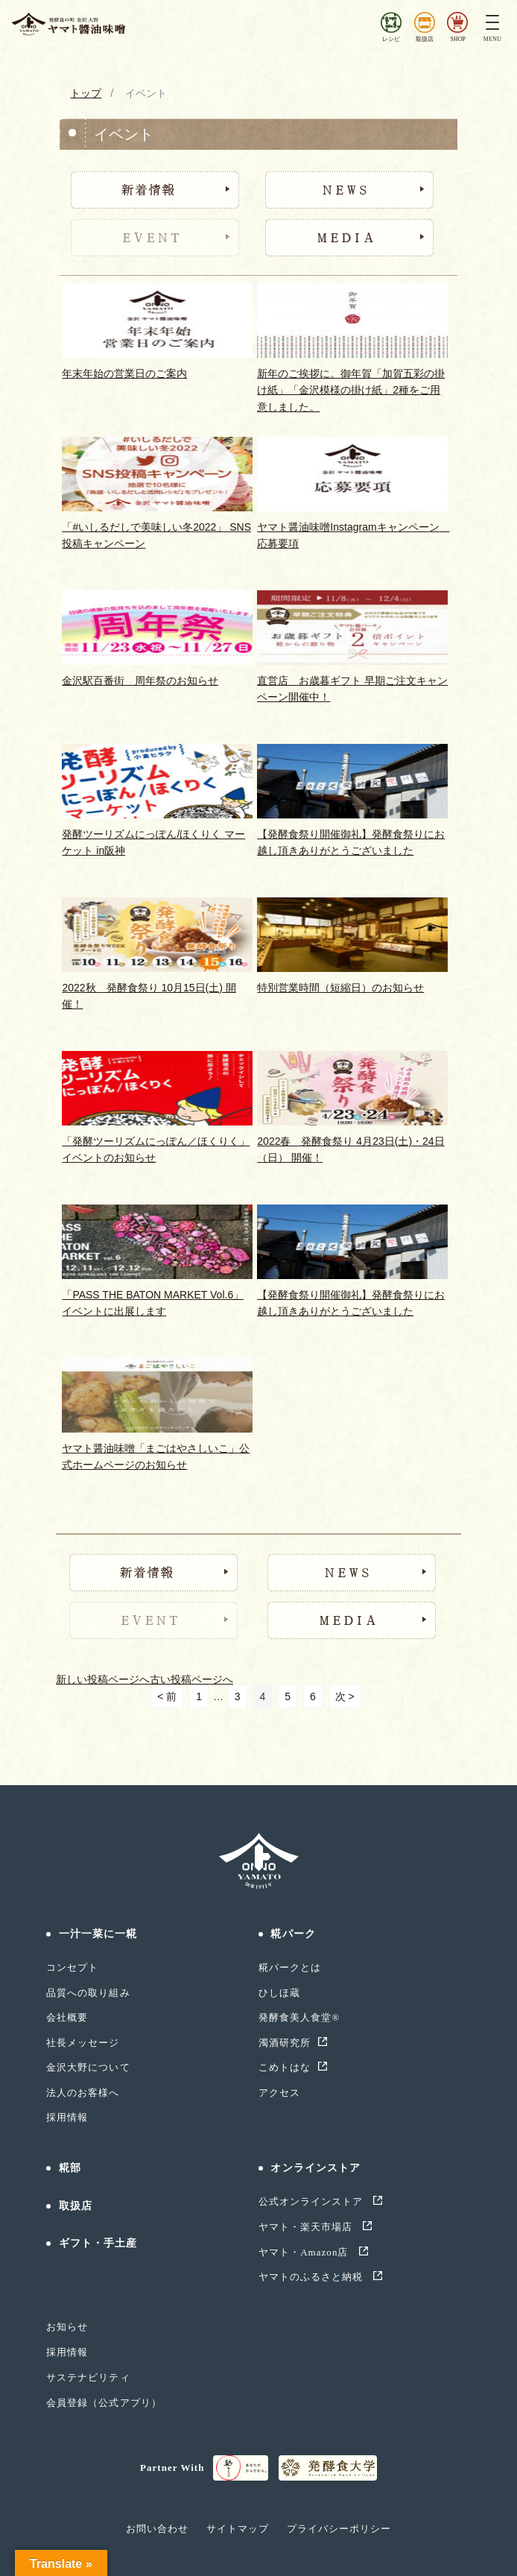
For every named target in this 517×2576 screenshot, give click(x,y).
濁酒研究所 (284, 2042)
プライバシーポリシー (339, 2528)
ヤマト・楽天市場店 (307, 2226)
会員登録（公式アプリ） (103, 2402)
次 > (345, 1696)
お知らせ (67, 2326)
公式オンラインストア (312, 2201)
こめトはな (284, 2067)
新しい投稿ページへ (103, 1679)
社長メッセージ (82, 2042)
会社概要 (67, 2017)
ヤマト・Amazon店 (305, 2252)
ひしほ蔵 (279, 1992)
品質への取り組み (88, 1992)
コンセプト (72, 1967)
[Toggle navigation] (492, 24)
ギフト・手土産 (98, 2243)
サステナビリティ (88, 2377)
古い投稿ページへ (191, 1679)
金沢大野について (88, 2067)
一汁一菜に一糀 (98, 1933)
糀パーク (292, 1933)
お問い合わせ (157, 2528)
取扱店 (75, 2206)
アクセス (279, 2092)
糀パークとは (289, 1967)
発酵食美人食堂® (299, 2017)
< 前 (167, 1696)
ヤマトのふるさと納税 (312, 2276)
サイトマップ (237, 2528)
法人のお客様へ (82, 2092)
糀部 (70, 2168)
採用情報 (67, 2117)
